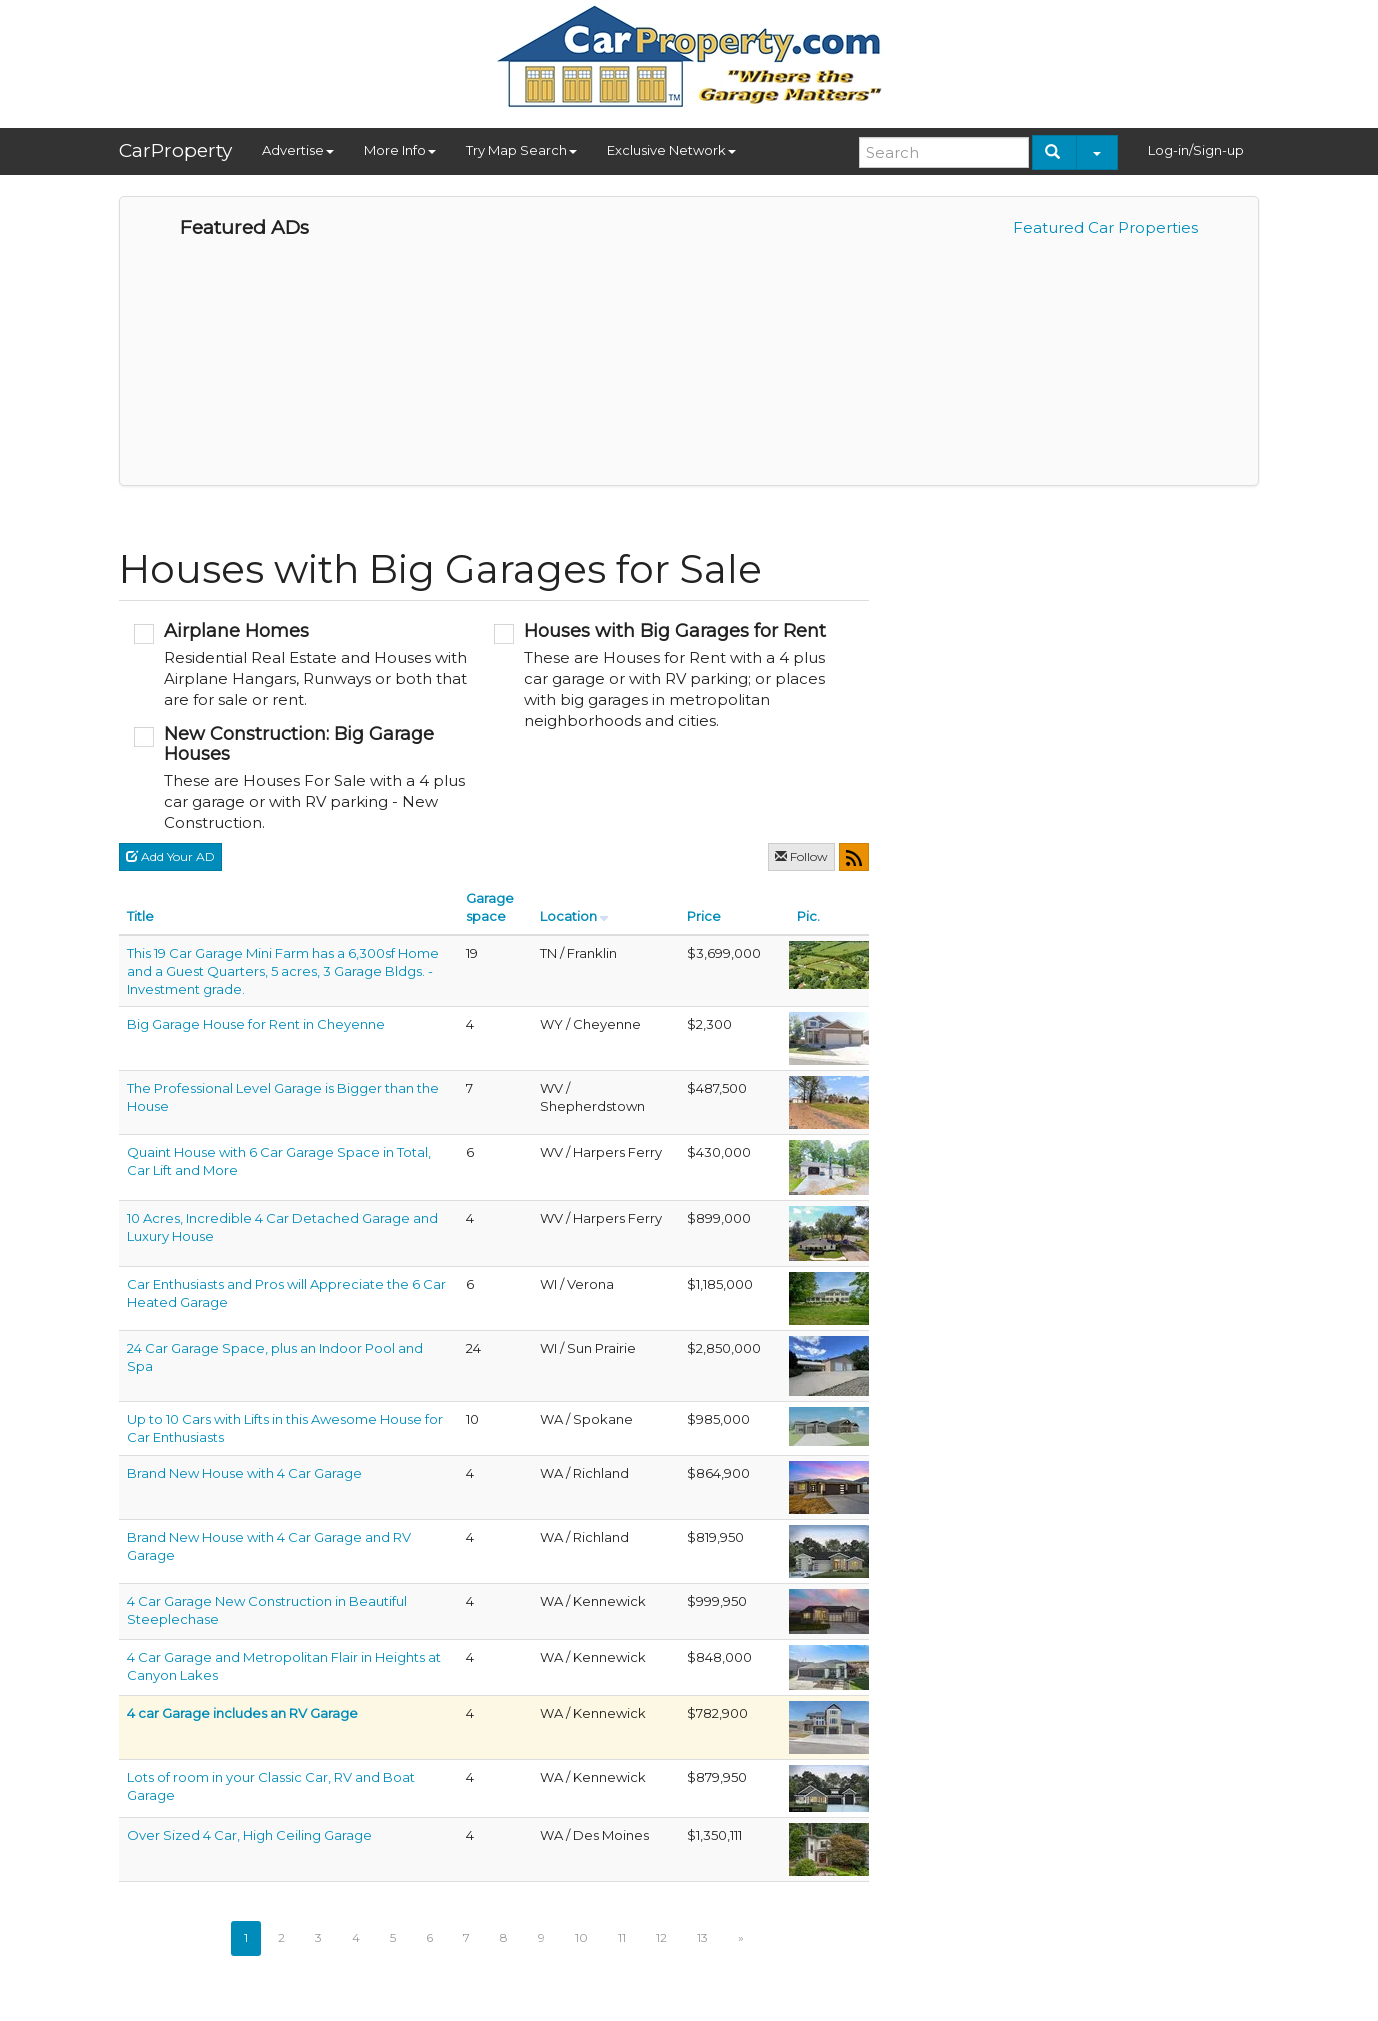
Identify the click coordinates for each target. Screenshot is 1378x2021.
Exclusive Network (671, 150)
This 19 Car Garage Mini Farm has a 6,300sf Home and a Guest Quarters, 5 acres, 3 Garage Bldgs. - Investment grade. (283, 971)
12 (661, 1937)
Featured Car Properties (1105, 227)
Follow (801, 856)
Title (140, 916)
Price (704, 916)
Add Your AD (170, 856)
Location (568, 916)
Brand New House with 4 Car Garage (244, 1473)
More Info (400, 150)
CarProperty (175, 150)
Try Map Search (521, 150)
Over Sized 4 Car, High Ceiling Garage (249, 1835)
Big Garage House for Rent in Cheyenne (256, 1024)
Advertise (298, 150)
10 (581, 1937)
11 (622, 1937)
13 (702, 1937)
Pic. (808, 916)
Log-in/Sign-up (1196, 150)
